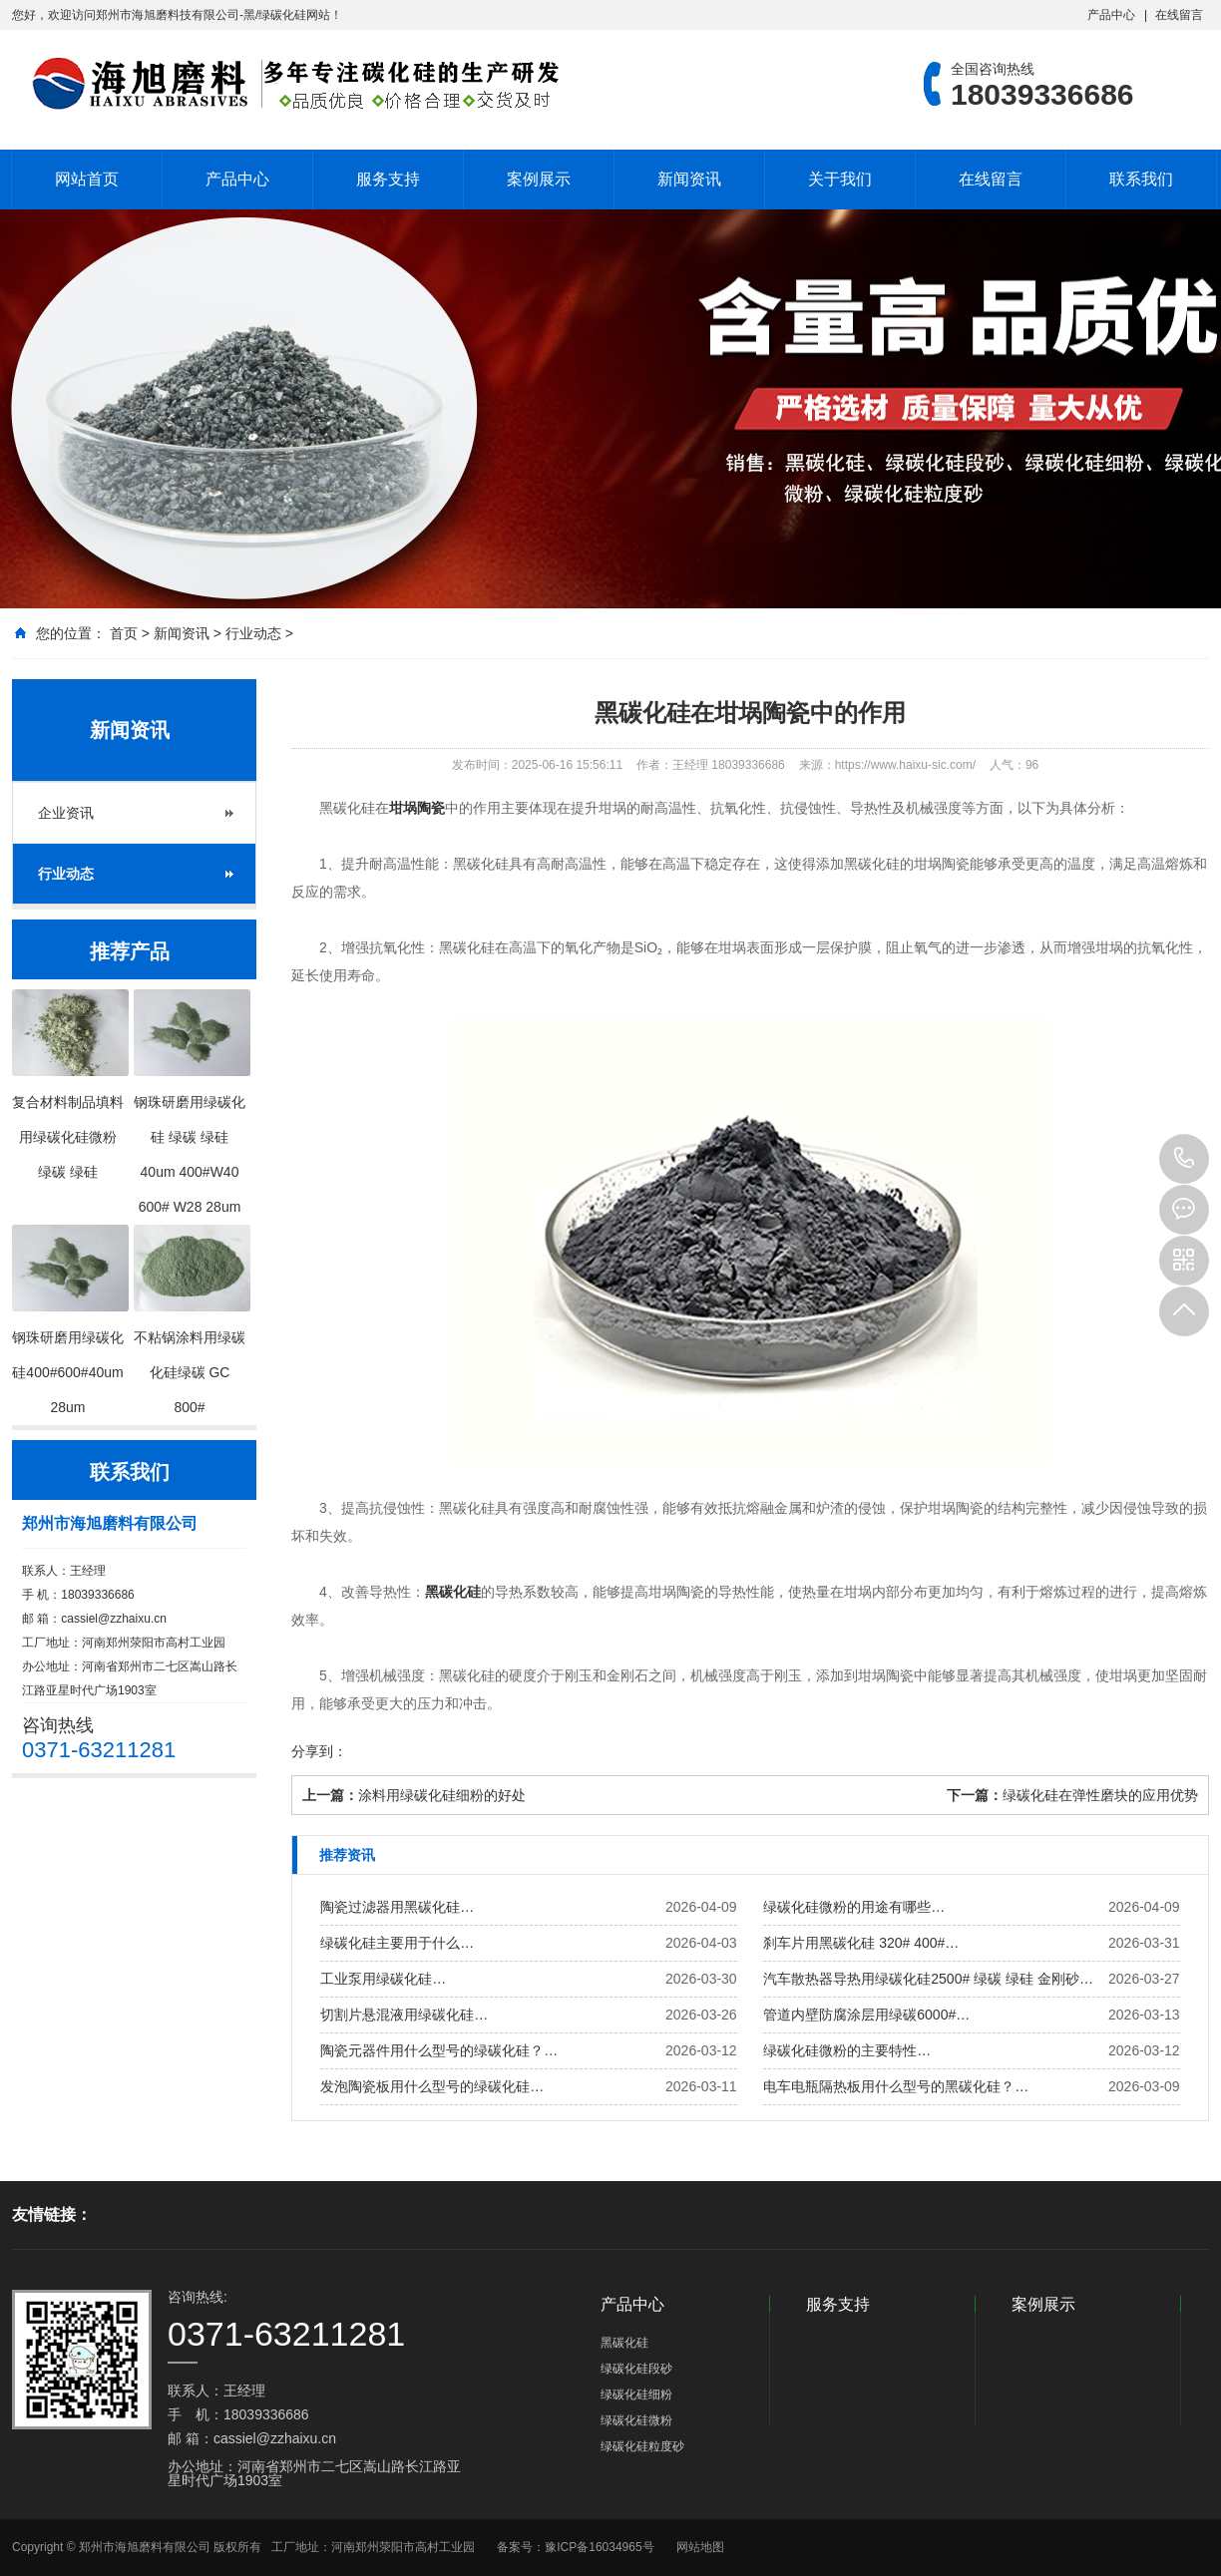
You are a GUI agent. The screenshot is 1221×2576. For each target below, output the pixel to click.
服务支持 (388, 179)
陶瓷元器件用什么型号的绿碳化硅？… (439, 2050)
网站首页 (87, 179)
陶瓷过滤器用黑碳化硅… (397, 1907)
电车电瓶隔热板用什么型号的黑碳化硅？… (895, 2086)
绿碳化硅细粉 (636, 2394)
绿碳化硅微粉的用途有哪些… (854, 1907)
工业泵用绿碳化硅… (383, 1979)
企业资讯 (66, 813)
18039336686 (1184, 1159)
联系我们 (1141, 179)
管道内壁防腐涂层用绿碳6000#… (866, 2015)
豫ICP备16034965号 (599, 2547)
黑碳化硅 (453, 1592)
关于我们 (840, 179)
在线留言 (1179, 15)
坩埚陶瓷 (417, 808)
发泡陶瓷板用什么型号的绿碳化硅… (432, 2086)
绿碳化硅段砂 (636, 2369)
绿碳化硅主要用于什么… (397, 1943)
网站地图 (700, 2547)
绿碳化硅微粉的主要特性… (847, 2050)
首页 (124, 633)
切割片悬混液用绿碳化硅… (404, 2015)
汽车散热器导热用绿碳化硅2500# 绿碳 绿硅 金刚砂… (928, 1979)
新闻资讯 (689, 179)
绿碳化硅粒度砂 (642, 2446)
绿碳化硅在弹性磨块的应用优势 (1100, 1795)
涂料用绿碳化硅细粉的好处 (442, 1795)
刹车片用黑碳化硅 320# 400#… (861, 1943)
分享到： (319, 1751)
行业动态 (253, 633)
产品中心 (1111, 15)
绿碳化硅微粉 (636, 2420)
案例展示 (539, 179)
